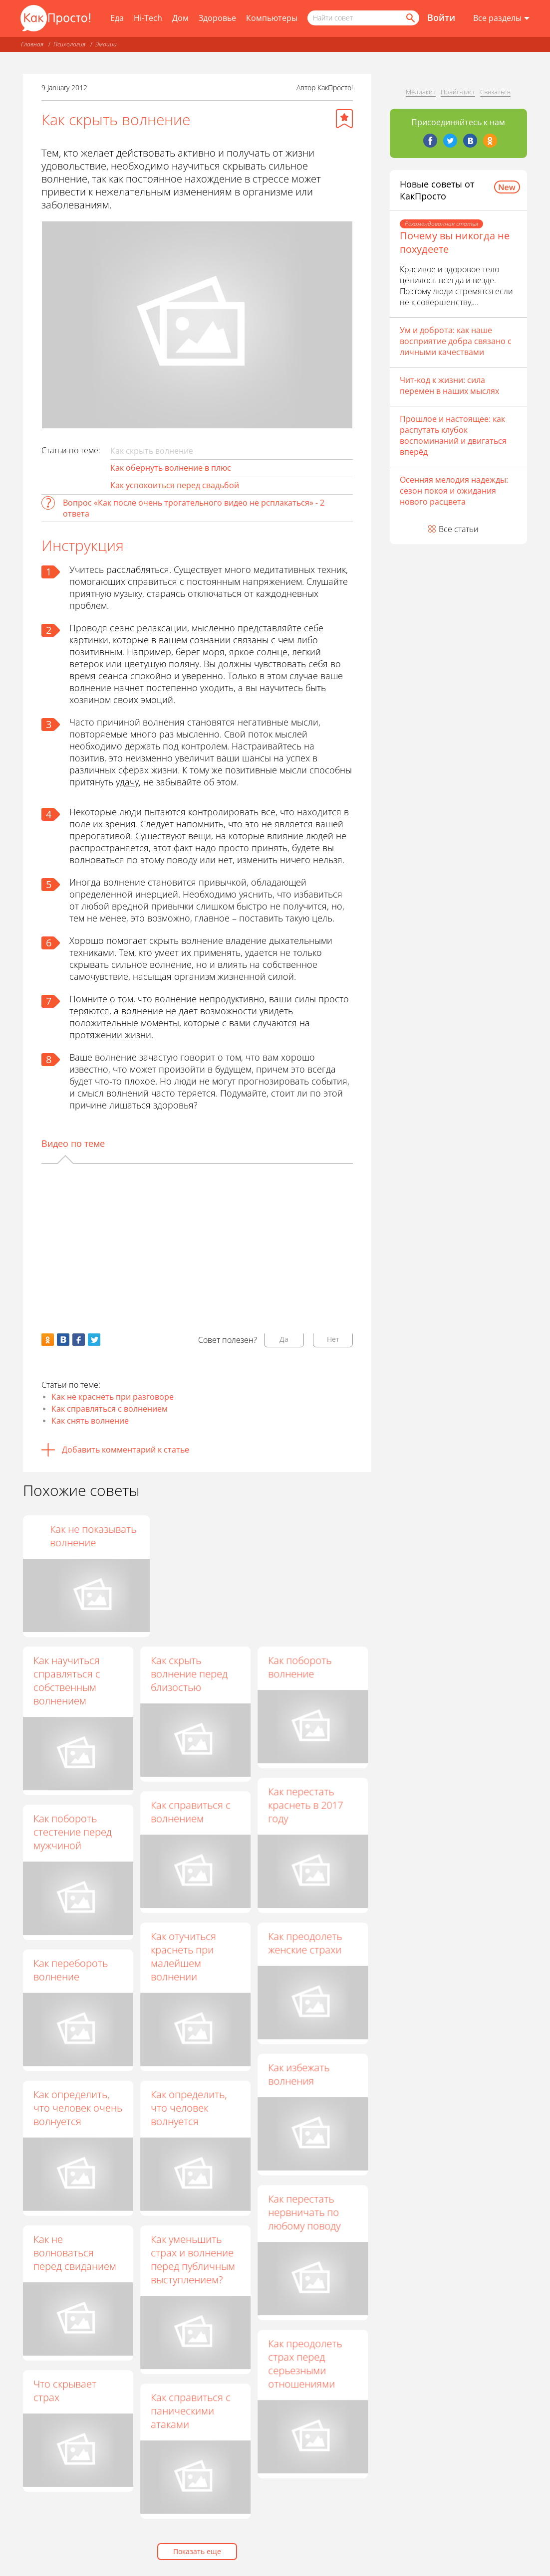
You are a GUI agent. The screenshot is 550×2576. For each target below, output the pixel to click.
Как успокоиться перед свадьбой (174, 485)
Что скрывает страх (64, 2390)
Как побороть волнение (299, 1667)
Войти (441, 17)
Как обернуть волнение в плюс (170, 467)
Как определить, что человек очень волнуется (77, 2107)
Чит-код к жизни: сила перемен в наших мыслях (449, 385)
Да (283, 1339)
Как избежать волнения (298, 2073)
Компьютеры (271, 17)
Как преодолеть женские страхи (305, 1942)
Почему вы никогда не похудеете (455, 242)
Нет (333, 1339)
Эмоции (106, 44)
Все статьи (459, 529)
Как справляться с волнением (109, 1408)
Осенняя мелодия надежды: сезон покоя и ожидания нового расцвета (454, 490)
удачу (127, 782)
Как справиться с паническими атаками (191, 2411)
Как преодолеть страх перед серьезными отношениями (305, 2364)
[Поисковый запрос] (363, 17)
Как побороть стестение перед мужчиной (72, 1832)
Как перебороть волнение (70, 1969)
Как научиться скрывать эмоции (74, 1535)
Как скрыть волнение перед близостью (189, 1674)
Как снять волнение (90, 1420)
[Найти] (409, 17)
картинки (88, 640)
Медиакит (421, 91)
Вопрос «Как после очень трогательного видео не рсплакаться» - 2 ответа (193, 508)
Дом (180, 17)
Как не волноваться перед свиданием (74, 2252)
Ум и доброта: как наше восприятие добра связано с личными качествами (456, 341)
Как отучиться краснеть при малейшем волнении (183, 1956)
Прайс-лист (458, 91)
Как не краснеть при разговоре (112, 1396)
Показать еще (197, 2551)
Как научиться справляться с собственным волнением (66, 1680)
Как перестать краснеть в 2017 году (305, 1805)
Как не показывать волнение (311, 1535)
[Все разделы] (501, 18)
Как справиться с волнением (191, 1811)
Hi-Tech (148, 17)
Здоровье (217, 17)
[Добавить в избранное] (344, 118)
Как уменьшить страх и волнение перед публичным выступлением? (193, 2259)
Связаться (495, 91)
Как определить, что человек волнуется (189, 2107)
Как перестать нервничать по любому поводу (304, 2212)
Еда (117, 17)
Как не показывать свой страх (194, 1535)
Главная (32, 44)
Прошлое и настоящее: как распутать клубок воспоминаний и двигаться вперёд (453, 435)
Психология (69, 44)
